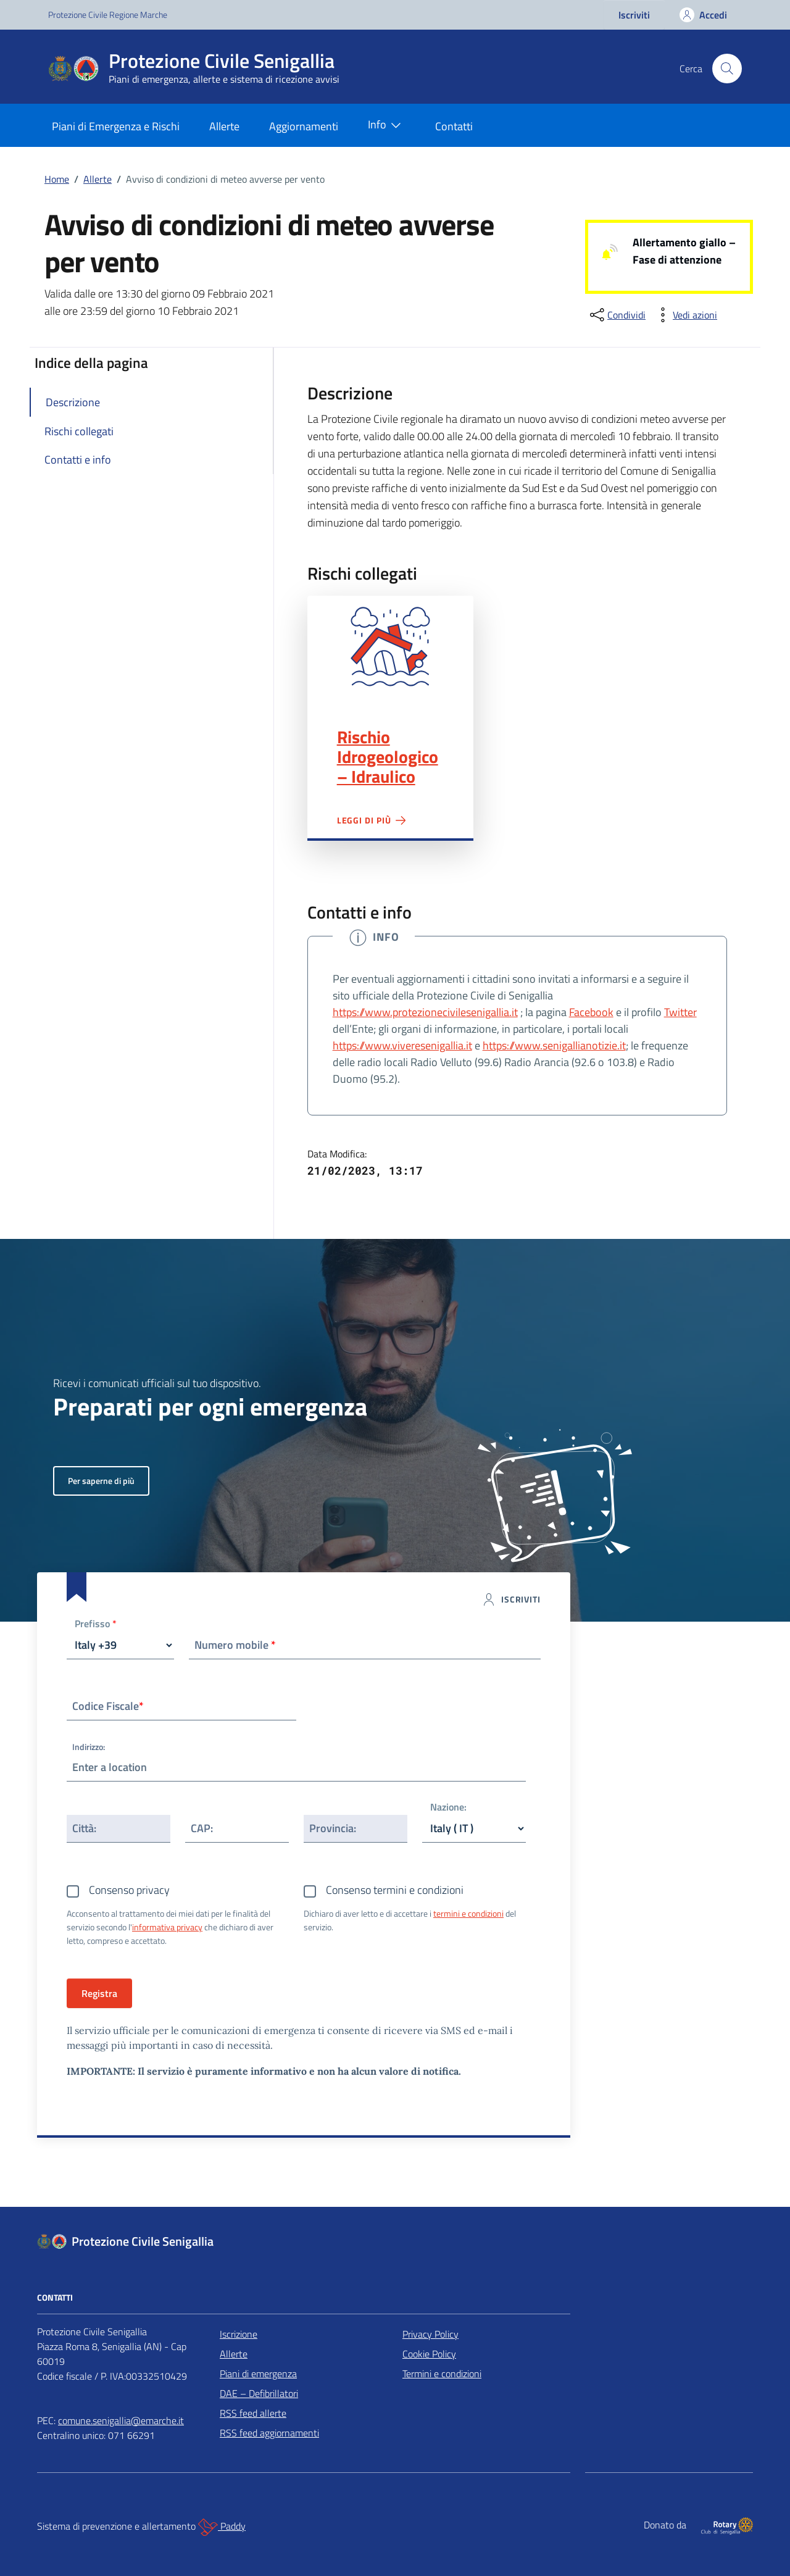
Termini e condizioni (441, 2373)
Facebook (591, 1012)
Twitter (680, 1012)
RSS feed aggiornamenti (269, 2432)
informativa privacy (167, 1926)
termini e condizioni (468, 1913)
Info (387, 125)
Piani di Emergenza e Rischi (116, 126)
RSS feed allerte (253, 2413)
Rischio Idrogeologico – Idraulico (387, 756)
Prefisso (96, 1624)
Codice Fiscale (108, 1706)
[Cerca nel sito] (727, 68)
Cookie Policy (429, 2353)
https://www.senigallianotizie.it (554, 1045)
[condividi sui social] (616, 315)
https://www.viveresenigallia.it (402, 1045)
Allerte (224, 126)
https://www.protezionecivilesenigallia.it (425, 1012)
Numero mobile (235, 1644)
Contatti (454, 126)
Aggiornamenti (303, 126)
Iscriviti (634, 14)
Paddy (222, 2527)
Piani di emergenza (258, 2373)
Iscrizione (238, 2334)
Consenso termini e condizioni (395, 1890)
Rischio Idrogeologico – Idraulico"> (390, 647)
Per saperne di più (101, 1480)
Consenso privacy (129, 1890)
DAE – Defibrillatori (259, 2393)
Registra (99, 1993)
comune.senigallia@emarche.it (121, 2420)
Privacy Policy (430, 2334)
